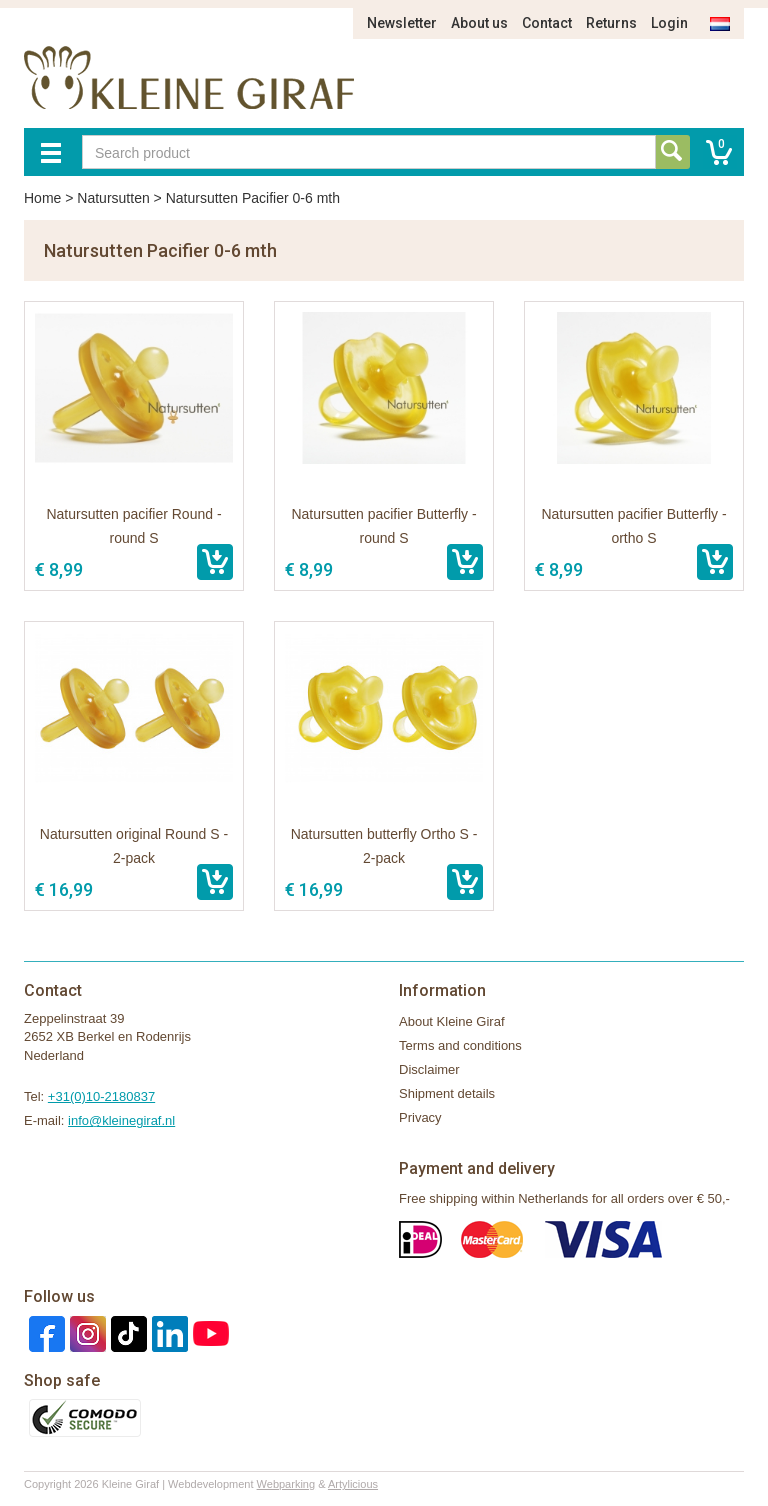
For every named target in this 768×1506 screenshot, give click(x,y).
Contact (547, 23)
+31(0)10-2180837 (101, 1096)
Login (669, 23)
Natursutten (113, 198)
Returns (611, 23)
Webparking (286, 1484)
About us (479, 23)
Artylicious (353, 1484)
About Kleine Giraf (452, 1021)
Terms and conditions (460, 1045)
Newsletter (402, 23)
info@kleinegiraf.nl (121, 1120)
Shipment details (447, 1093)
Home (42, 198)
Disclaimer (429, 1069)
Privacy (420, 1117)
